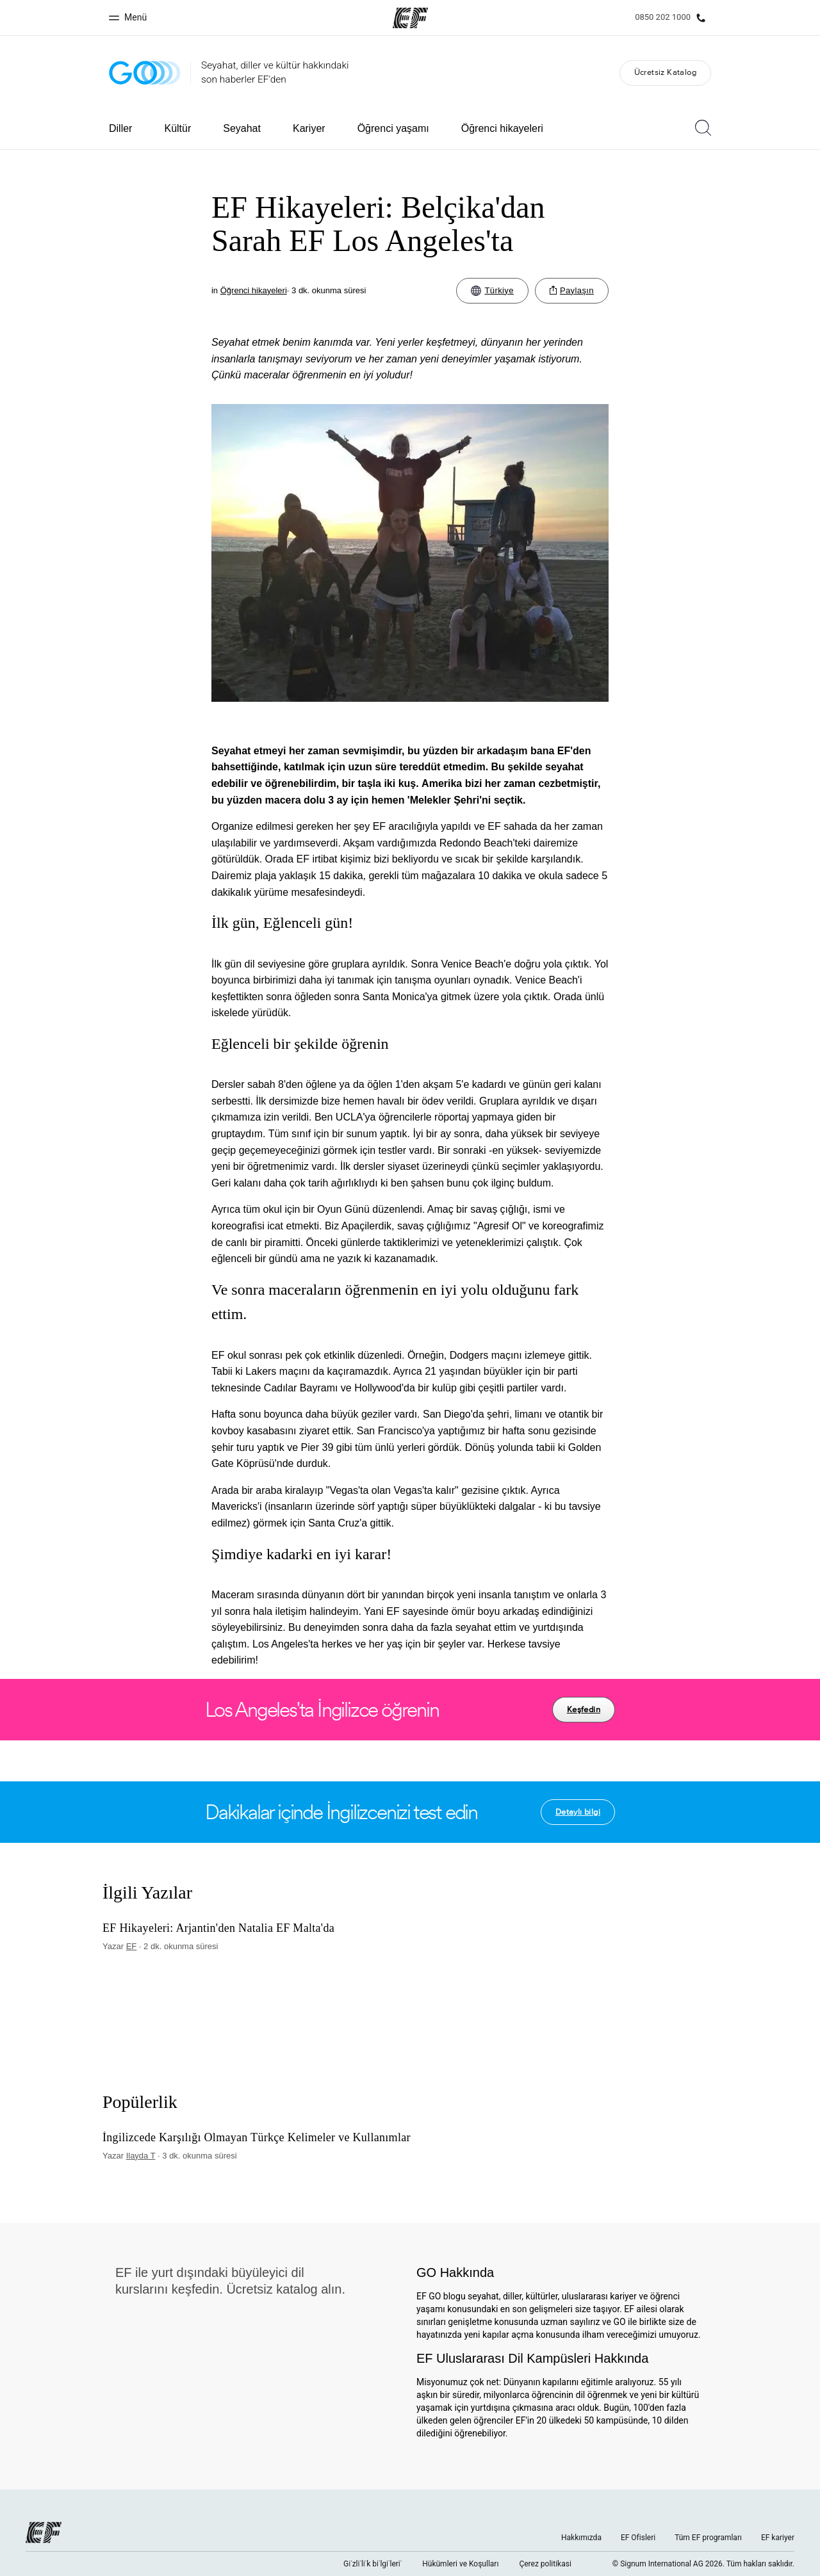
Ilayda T (141, 2155)
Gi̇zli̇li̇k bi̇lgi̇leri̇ (372, 2563)
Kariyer (309, 128)
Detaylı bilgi (577, 1812)
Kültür (177, 128)
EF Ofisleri (638, 2537)
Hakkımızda (581, 2537)
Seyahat (242, 128)
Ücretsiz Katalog (665, 72)
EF (131, 1946)
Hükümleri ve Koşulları (460, 2563)
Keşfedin (583, 1709)
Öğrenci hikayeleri (502, 128)
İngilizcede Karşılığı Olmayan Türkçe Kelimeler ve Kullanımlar (256, 2138)
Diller (120, 128)
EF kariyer (777, 2537)
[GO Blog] (145, 72)
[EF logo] (44, 2532)
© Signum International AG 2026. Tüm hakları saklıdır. (703, 2563)
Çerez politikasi (545, 2563)
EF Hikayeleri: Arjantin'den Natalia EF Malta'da (218, 1928)
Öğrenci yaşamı (393, 128)
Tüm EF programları (708, 2537)
